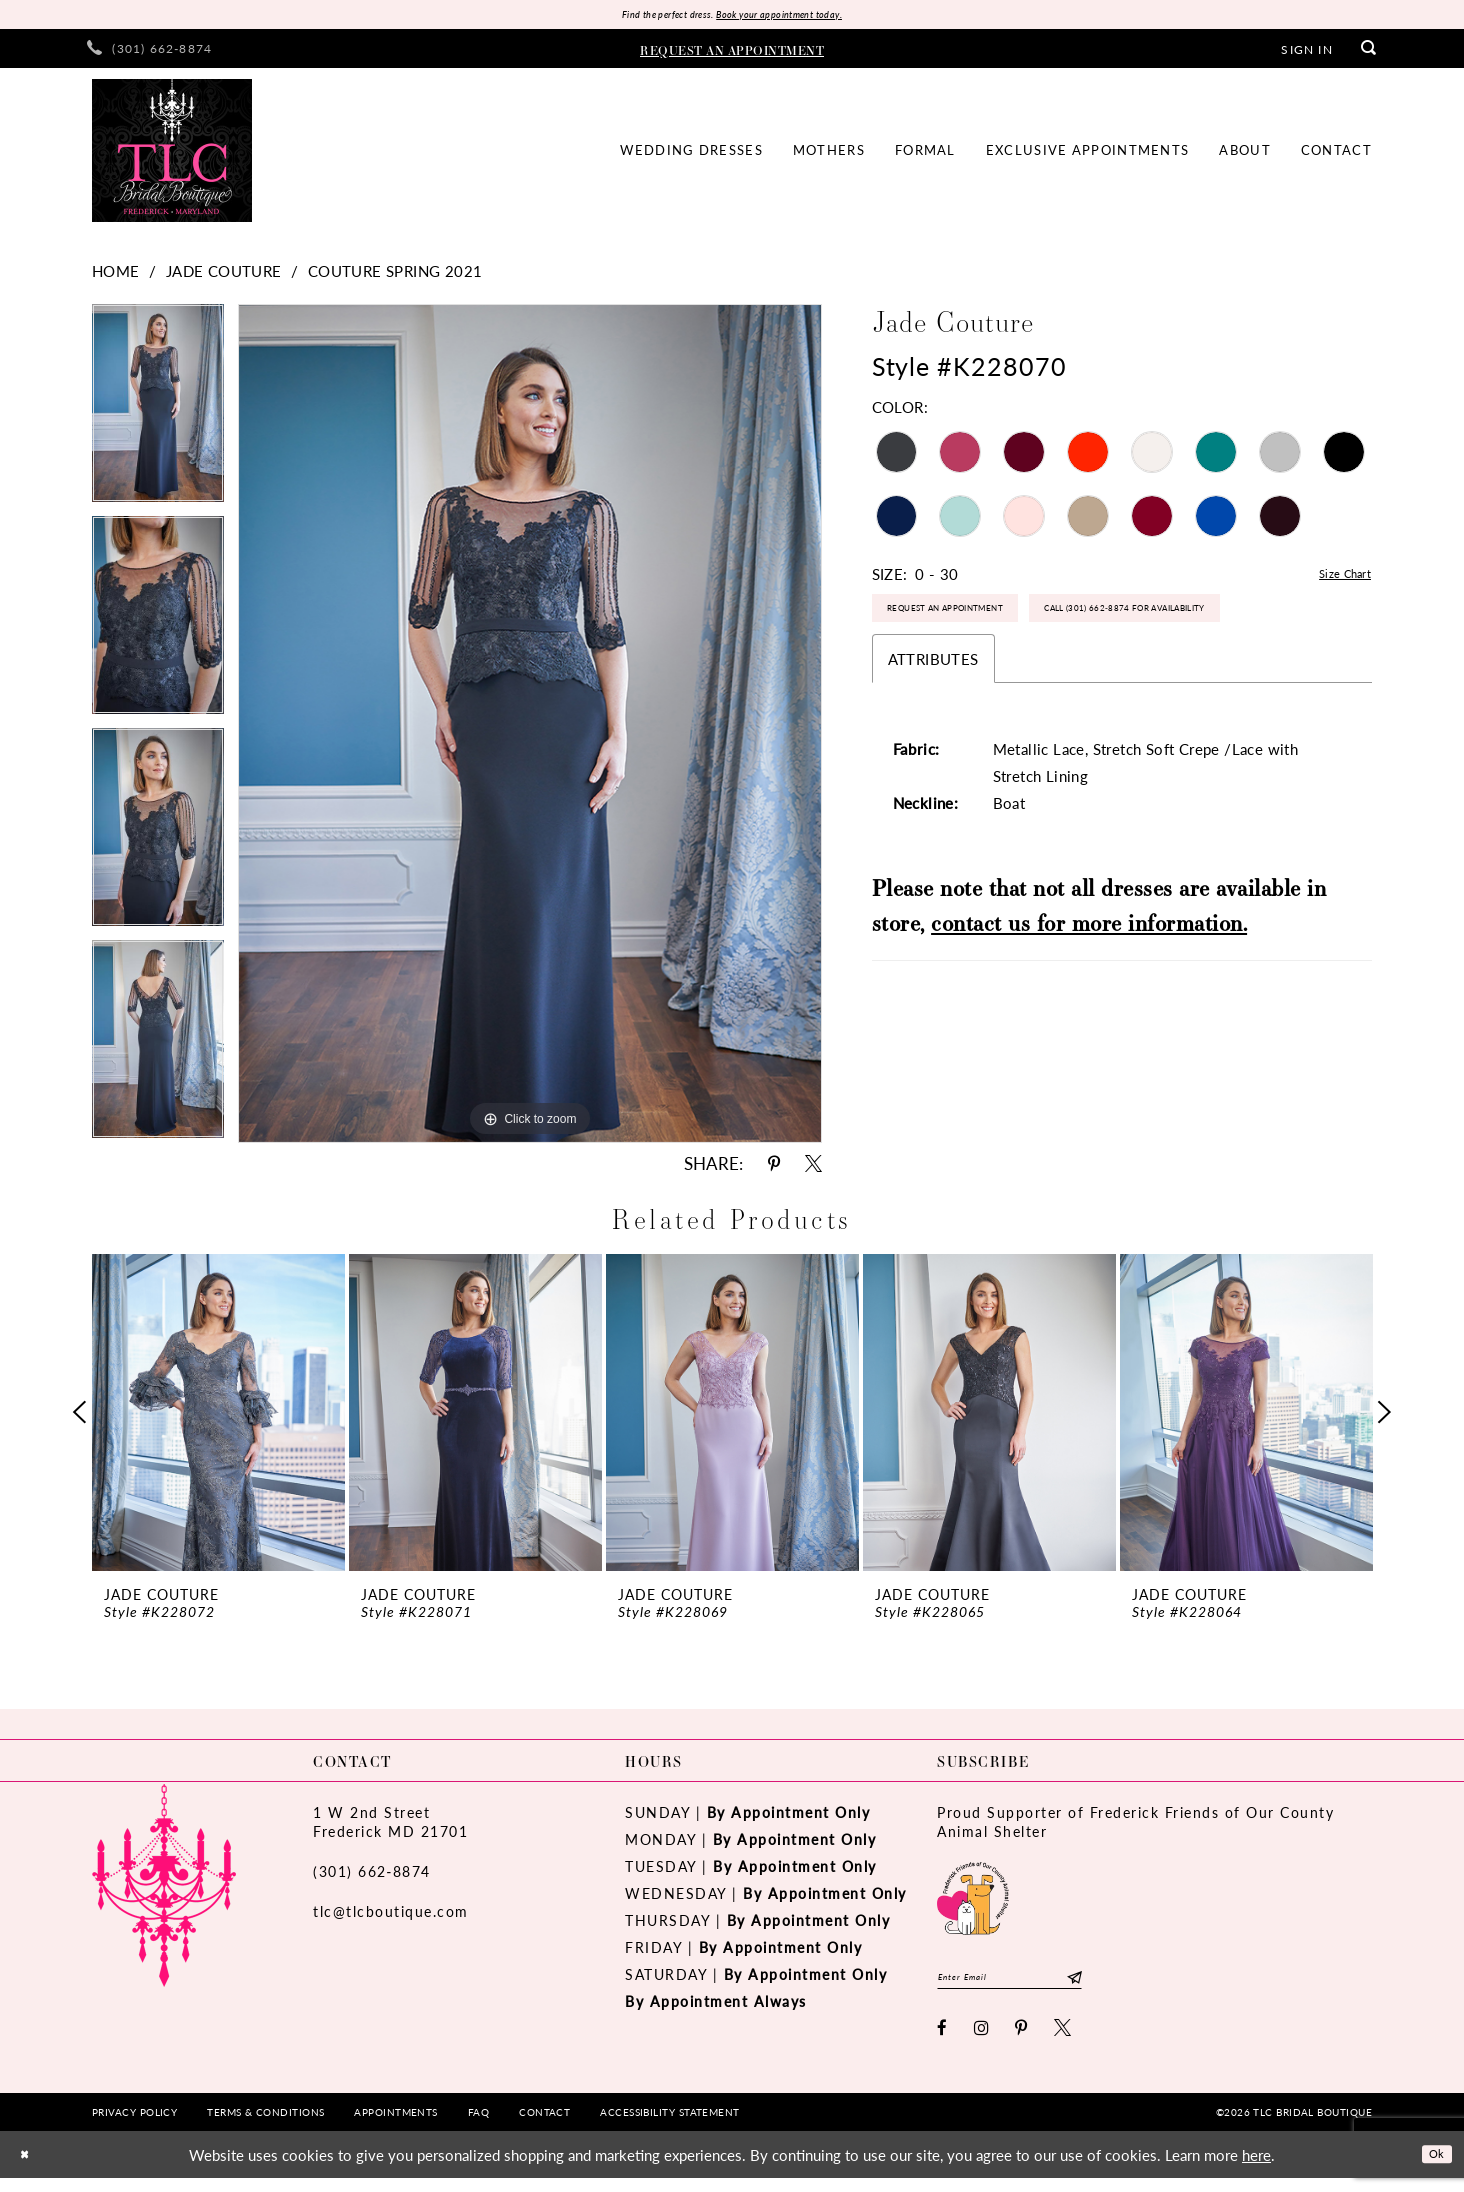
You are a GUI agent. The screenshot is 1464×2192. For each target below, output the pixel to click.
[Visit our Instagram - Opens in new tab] (982, 2041)
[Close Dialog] (29, 2168)
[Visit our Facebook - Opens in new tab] (943, 2041)
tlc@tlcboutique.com (391, 1916)
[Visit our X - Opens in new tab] (1063, 2041)
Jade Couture (224, 275)
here (1256, 2168)
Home (116, 275)
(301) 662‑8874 (372, 1876)
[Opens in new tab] (973, 1900)
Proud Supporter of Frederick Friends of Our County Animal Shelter (1135, 1826)
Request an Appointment (980, 625)
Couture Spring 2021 (395, 275)
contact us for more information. (1089, 999)
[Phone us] (149, 53)
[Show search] (1369, 53)
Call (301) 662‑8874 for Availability (1011, 679)
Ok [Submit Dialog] (1431, 2167)
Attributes (933, 735)
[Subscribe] (1132, 1986)
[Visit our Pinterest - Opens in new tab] (1022, 2041)
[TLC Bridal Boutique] (172, 155)
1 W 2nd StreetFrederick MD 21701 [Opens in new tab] (390, 1826)
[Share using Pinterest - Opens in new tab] (774, 1168)
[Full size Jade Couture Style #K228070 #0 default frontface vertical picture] (530, 728)
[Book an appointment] (732, 53)
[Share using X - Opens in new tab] (813, 1168)
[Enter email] (1039, 1986)
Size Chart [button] (1336, 579)
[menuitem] (149, 53)
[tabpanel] (158, 415)
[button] (1306, 53)
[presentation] (218, 1417)
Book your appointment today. (799, 16)
